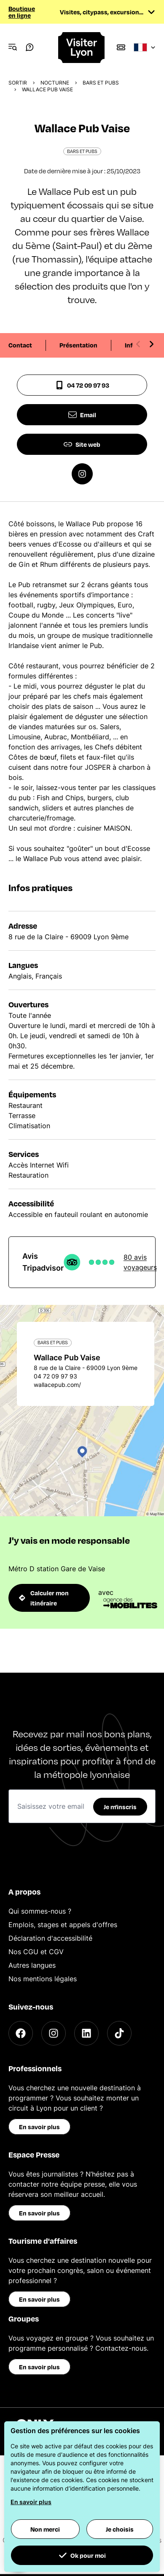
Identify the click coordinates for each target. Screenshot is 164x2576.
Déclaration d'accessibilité (50, 1938)
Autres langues (32, 1965)
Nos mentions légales (42, 1978)
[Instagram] (53, 2033)
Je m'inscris (120, 1806)
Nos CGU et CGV (36, 1951)
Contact (20, 345)
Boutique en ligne (21, 12)
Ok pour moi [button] (82, 2555)
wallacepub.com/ (57, 1384)
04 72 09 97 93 (82, 385)
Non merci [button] (45, 2529)
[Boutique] (121, 47)
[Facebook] (20, 2033)
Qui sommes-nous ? (39, 1911)
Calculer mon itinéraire (44, 1598)
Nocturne (54, 82)
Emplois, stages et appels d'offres (62, 1924)
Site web (82, 444)
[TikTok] (119, 2033)
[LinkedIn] (86, 2033)
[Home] (81, 47)
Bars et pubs (101, 82)
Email (82, 414)
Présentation (78, 345)
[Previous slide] (138, 344)
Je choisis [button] (120, 2529)
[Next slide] (151, 344)
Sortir (17, 82)
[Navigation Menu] (12, 47)
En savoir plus (39, 2126)
